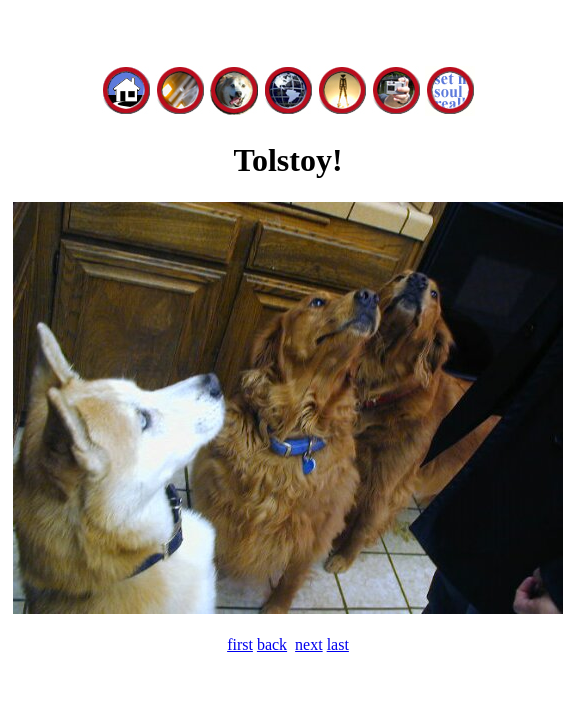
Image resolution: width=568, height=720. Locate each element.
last (338, 644)
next (309, 644)
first (240, 644)
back (272, 644)
